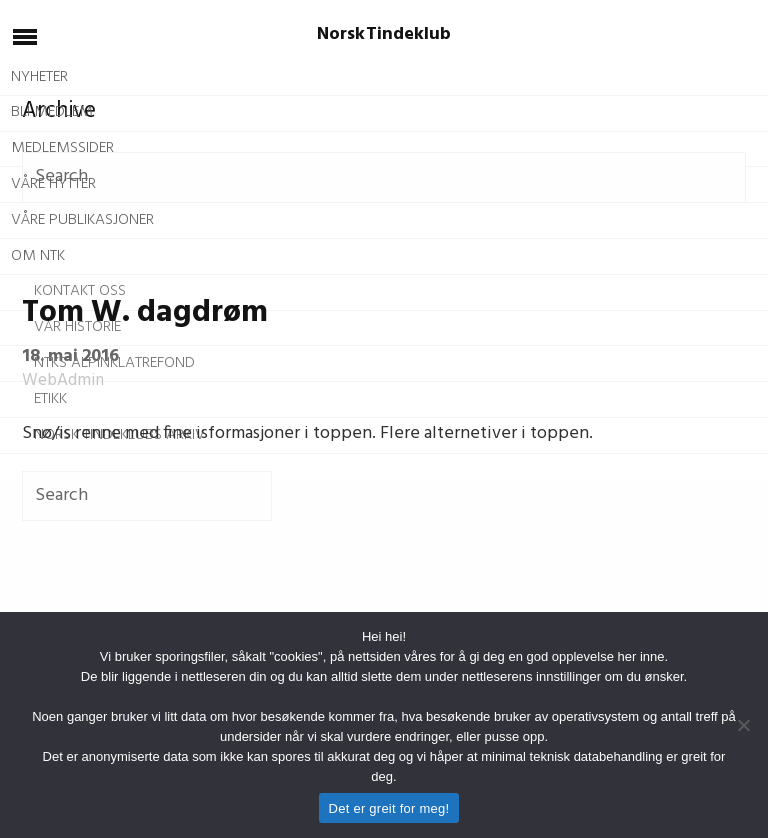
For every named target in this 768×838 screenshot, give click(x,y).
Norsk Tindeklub (384, 34)
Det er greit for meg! (389, 808)
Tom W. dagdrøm (145, 313)
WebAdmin (63, 380)
